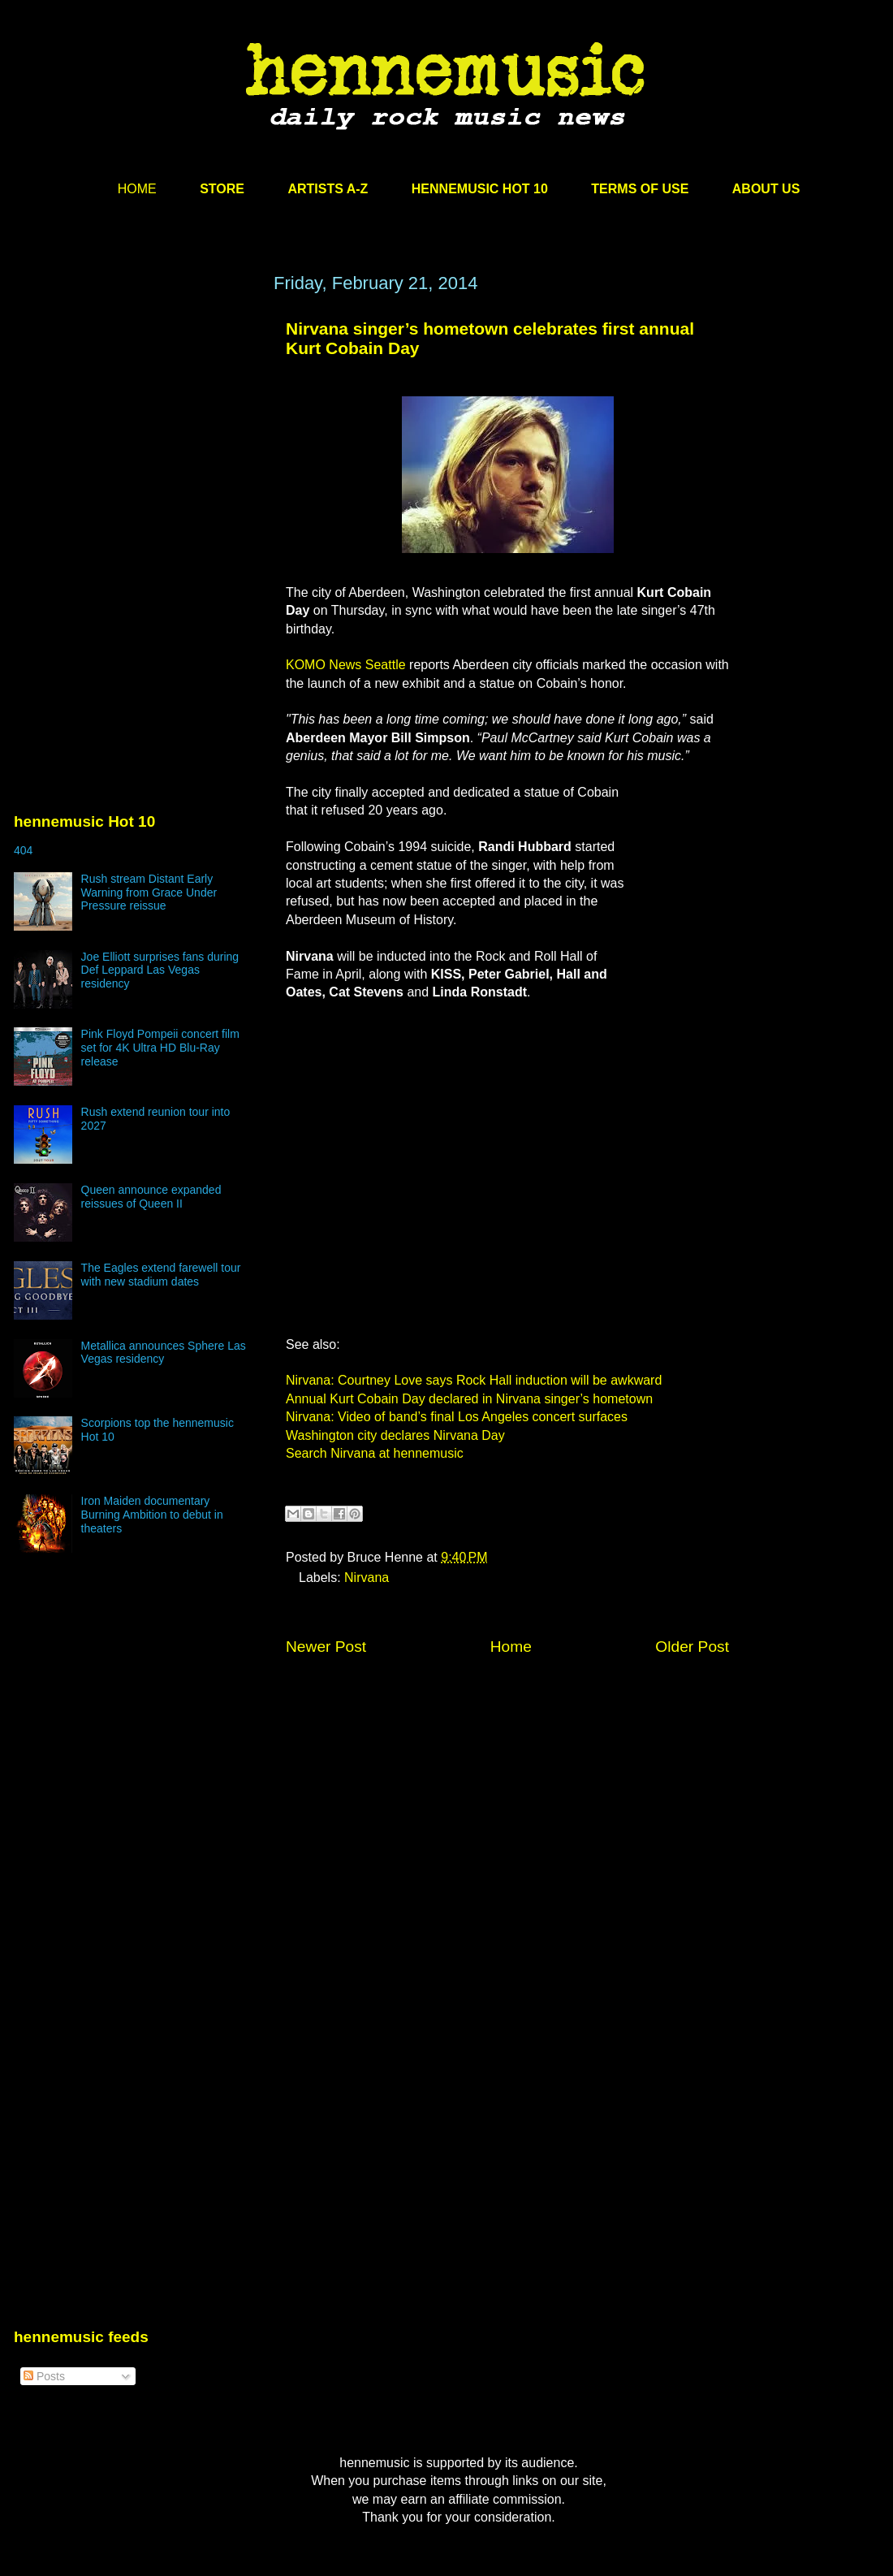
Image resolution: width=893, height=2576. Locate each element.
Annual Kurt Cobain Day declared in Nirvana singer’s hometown (469, 1399)
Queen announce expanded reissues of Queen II (151, 1196)
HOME (137, 189)
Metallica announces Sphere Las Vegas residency (163, 1352)
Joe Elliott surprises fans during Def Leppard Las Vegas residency (160, 970)
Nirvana (366, 1577)
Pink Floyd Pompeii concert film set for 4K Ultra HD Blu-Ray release (160, 1047)
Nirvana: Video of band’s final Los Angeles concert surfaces (457, 1417)
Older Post (692, 1646)
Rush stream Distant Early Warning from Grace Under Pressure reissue (149, 892)
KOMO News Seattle (346, 665)
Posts (44, 2376)
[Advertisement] (135, 427)
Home (511, 1646)
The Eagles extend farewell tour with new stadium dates (161, 1274)
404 (23, 850)
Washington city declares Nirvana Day (395, 1435)
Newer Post (326, 1646)
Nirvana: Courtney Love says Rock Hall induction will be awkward (474, 1380)
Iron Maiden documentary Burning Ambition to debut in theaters (152, 1514)
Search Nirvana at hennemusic (375, 1453)
